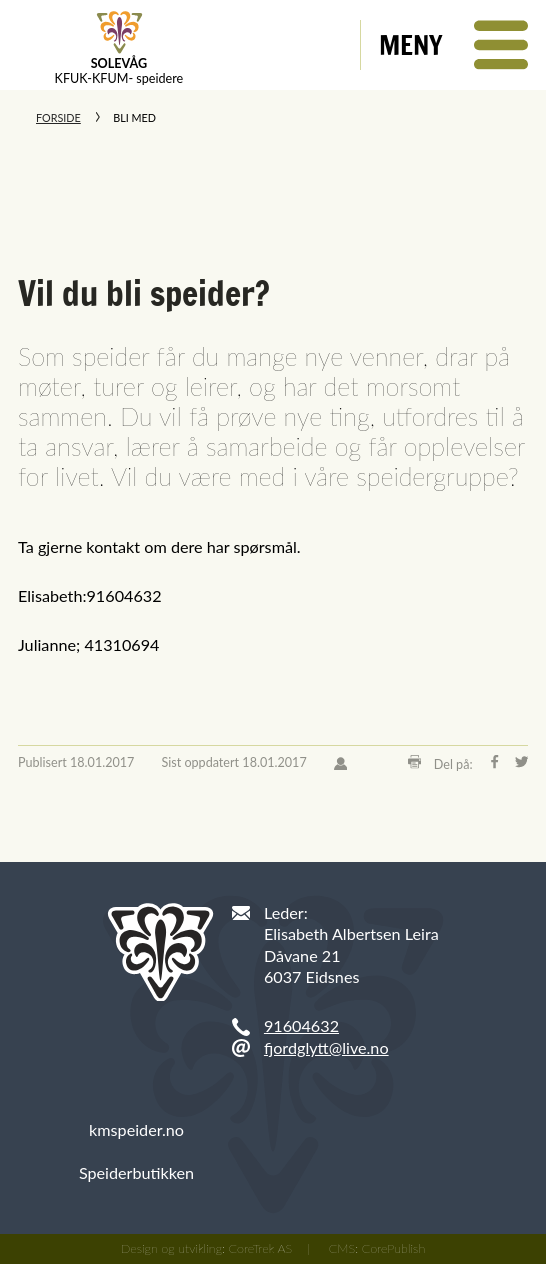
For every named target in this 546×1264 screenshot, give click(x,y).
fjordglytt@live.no (326, 1047)
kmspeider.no (136, 1129)
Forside (58, 117)
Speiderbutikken (136, 1172)
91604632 (301, 1025)
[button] (453, 45)
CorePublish (394, 1248)
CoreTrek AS (261, 1248)
